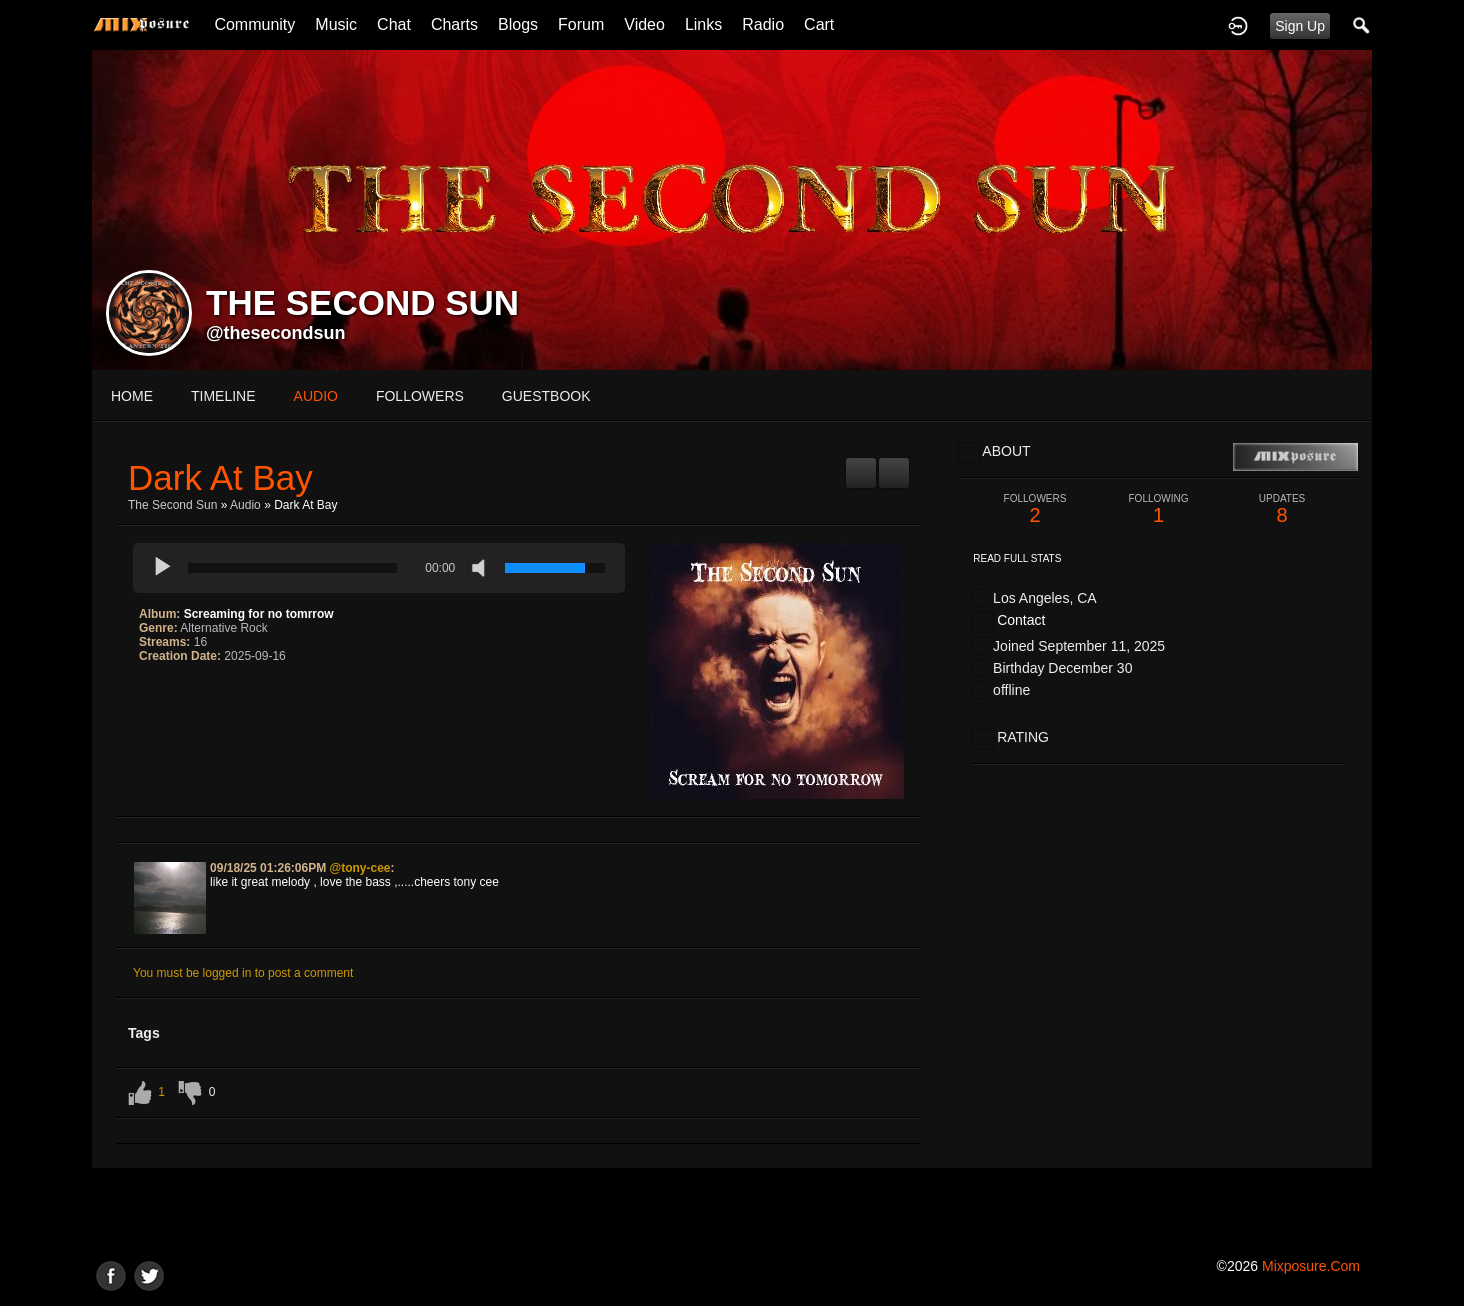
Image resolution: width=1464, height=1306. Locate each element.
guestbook (546, 396)
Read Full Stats (1017, 558)
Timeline (223, 396)
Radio (763, 24)
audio (316, 396)
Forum (581, 24)
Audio (245, 505)
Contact (1021, 620)
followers (420, 396)
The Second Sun (172, 505)
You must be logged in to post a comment (243, 973)
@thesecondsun (276, 333)
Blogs (518, 24)
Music (336, 24)
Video (644, 24)
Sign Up (1300, 26)
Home (132, 396)
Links (703, 24)
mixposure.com (1311, 1266)
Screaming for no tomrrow (259, 614)
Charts (454, 24)
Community (254, 24)
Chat (394, 24)
